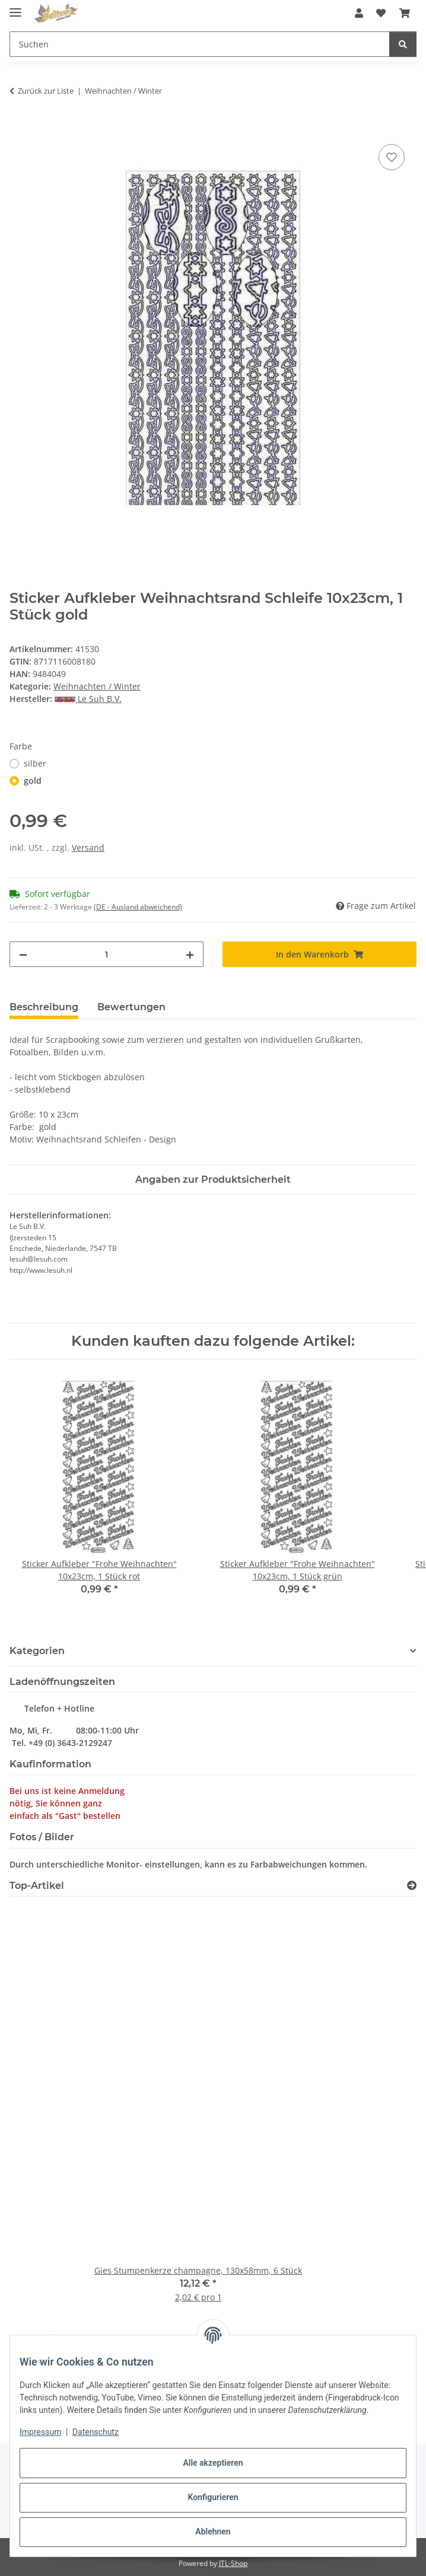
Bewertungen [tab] (131, 1007)
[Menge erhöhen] (190, 954)
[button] (359, 13)
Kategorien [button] (37, 1650)
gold (33, 780)
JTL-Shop (233, 2563)
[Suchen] (403, 44)
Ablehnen (212, 2531)
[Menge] (106, 954)
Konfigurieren (212, 2497)
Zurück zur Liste (46, 90)
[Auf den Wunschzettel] (392, 157)
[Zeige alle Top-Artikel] (412, 1885)
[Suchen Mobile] (199, 44)
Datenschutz (95, 2432)
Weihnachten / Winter (97, 686)
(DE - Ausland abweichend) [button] (138, 907)
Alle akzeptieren (213, 2463)
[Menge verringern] (23, 954)
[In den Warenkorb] (18, 128)
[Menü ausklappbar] (15, 7)
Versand (88, 847)
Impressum (40, 2432)
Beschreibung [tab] (43, 1007)
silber (35, 763)
